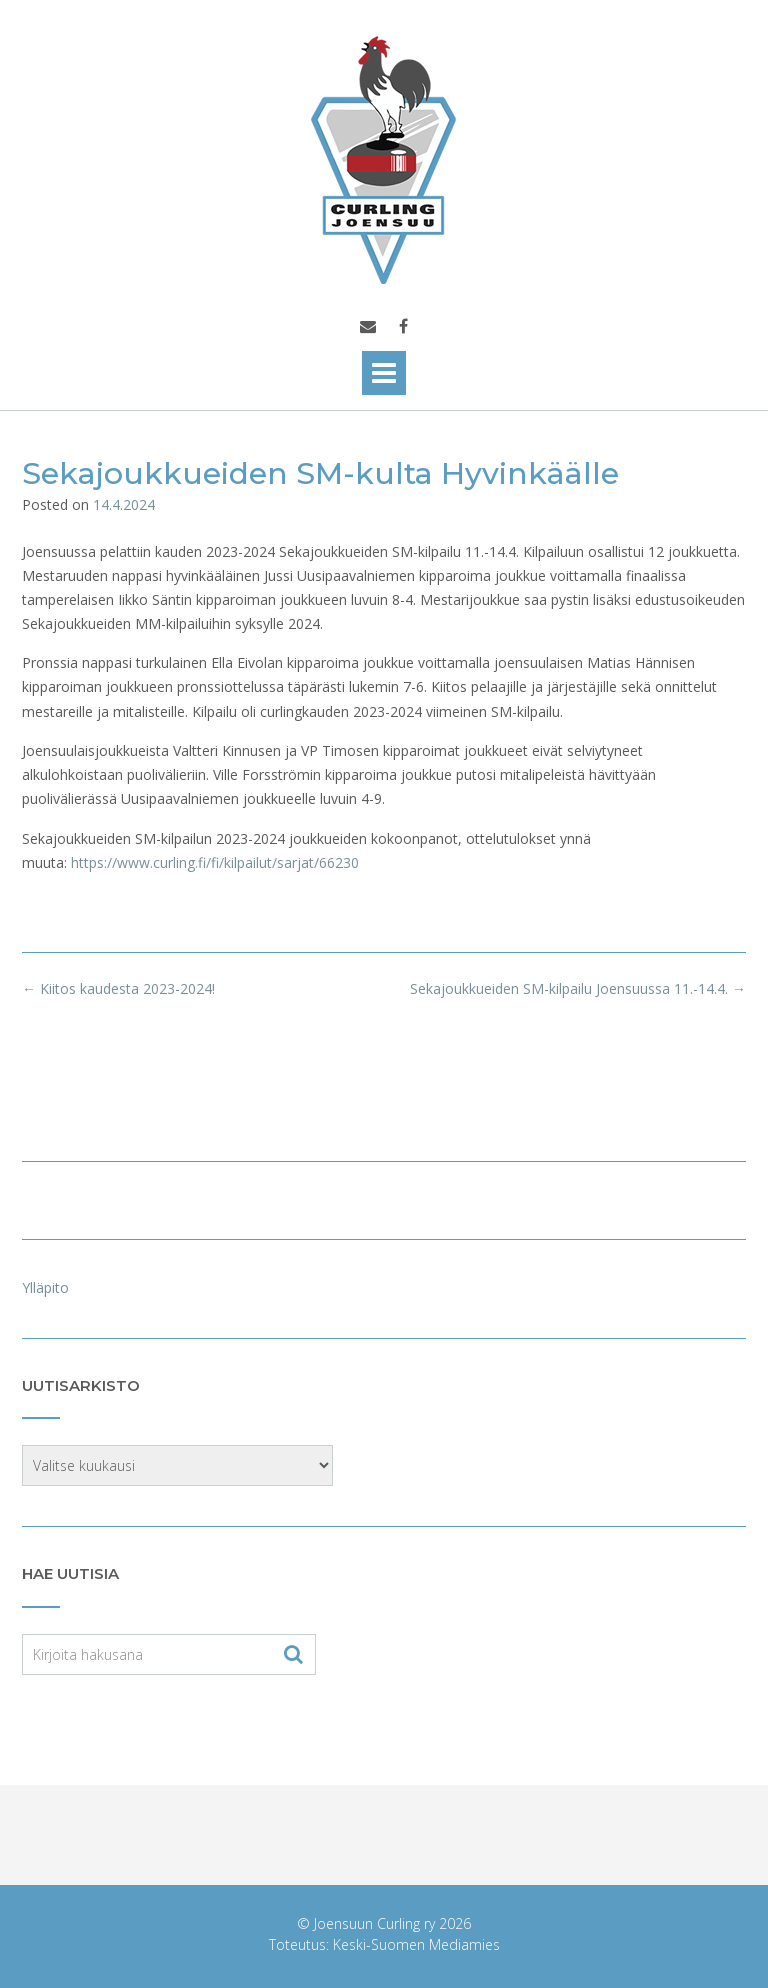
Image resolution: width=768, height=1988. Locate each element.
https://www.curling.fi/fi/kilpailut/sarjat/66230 (215, 862)
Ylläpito (45, 1287)
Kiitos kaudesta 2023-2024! (118, 988)
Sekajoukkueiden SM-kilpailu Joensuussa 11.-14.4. (578, 988)
